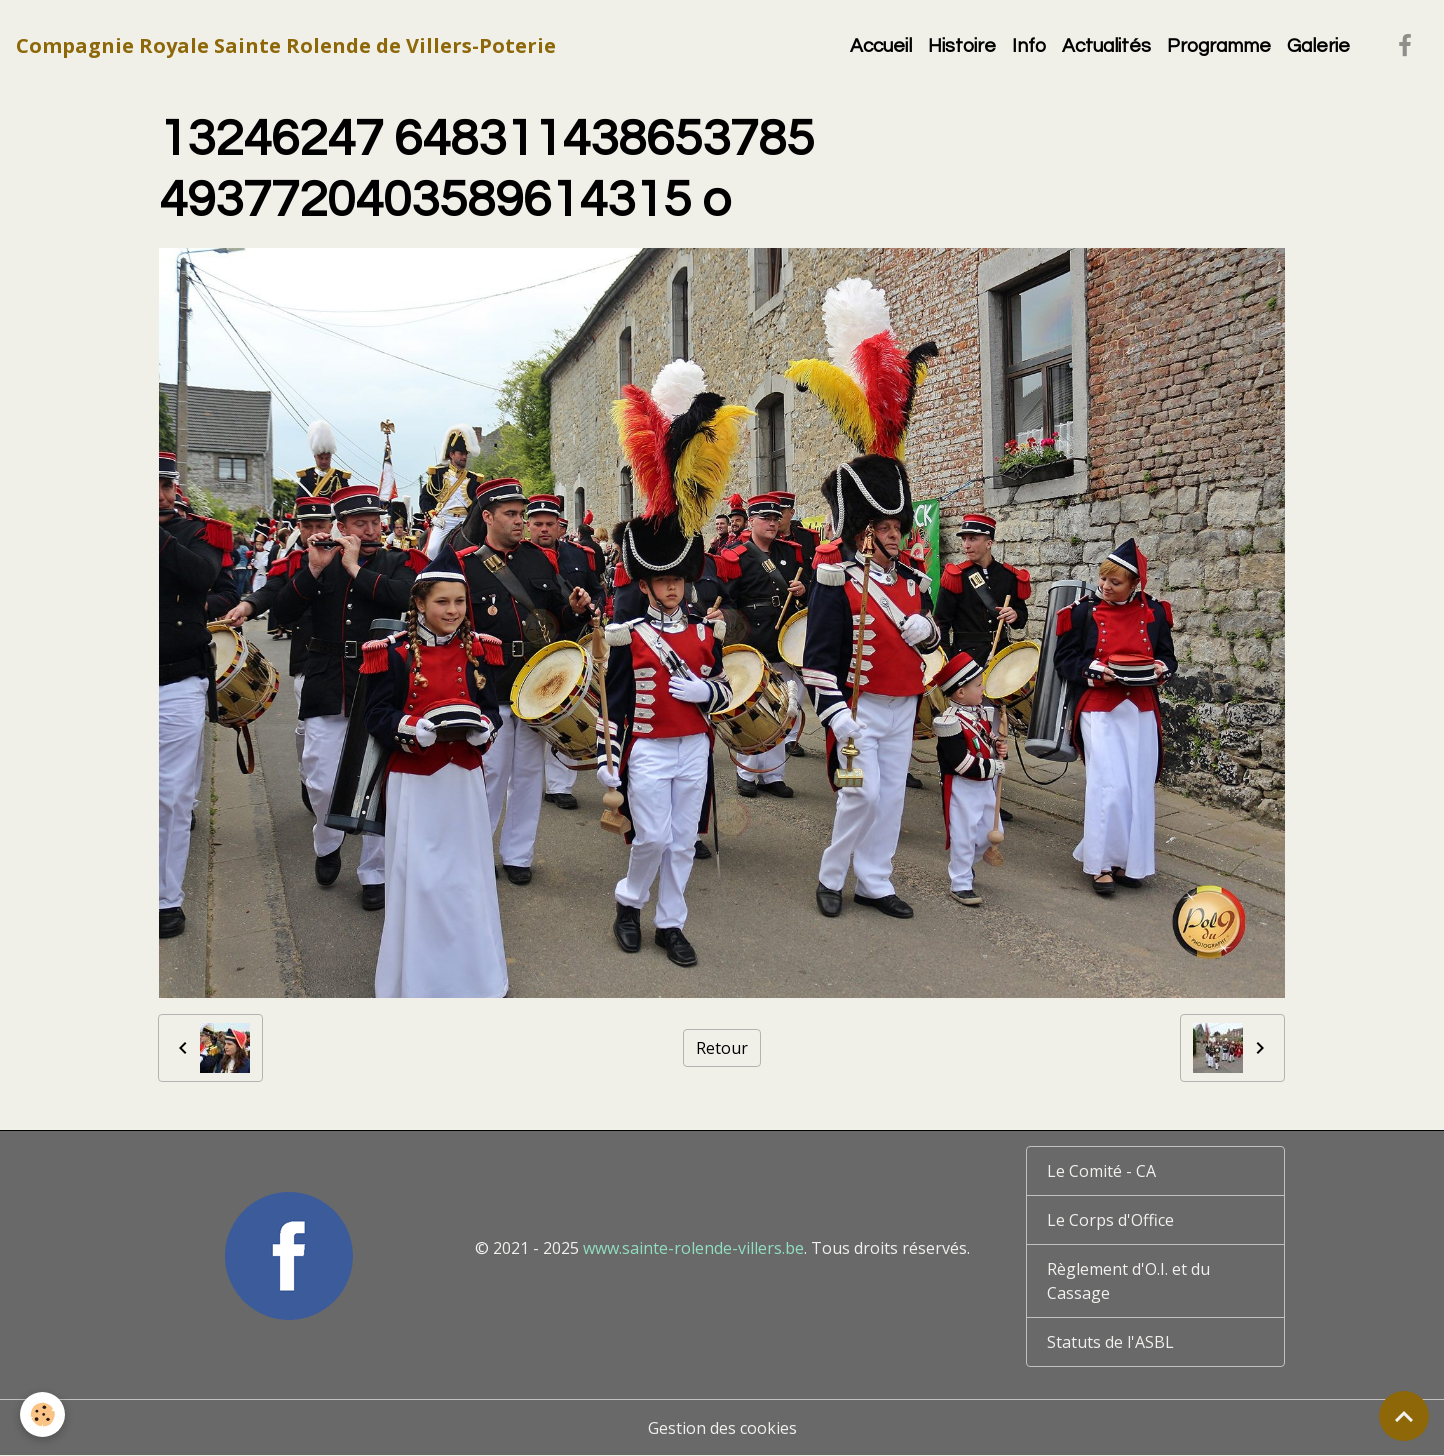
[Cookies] (42, 1414)
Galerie (1318, 46)
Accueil (881, 46)
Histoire (962, 46)
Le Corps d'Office (1110, 1220)
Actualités (1106, 46)
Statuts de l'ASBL (1110, 1342)
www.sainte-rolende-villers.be (693, 1248)
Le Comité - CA (1101, 1171)
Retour (722, 1048)
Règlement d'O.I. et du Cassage (1128, 1281)
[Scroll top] (1404, 1416)
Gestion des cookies (722, 1428)
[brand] (286, 46)
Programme (1219, 46)
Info (1029, 46)
